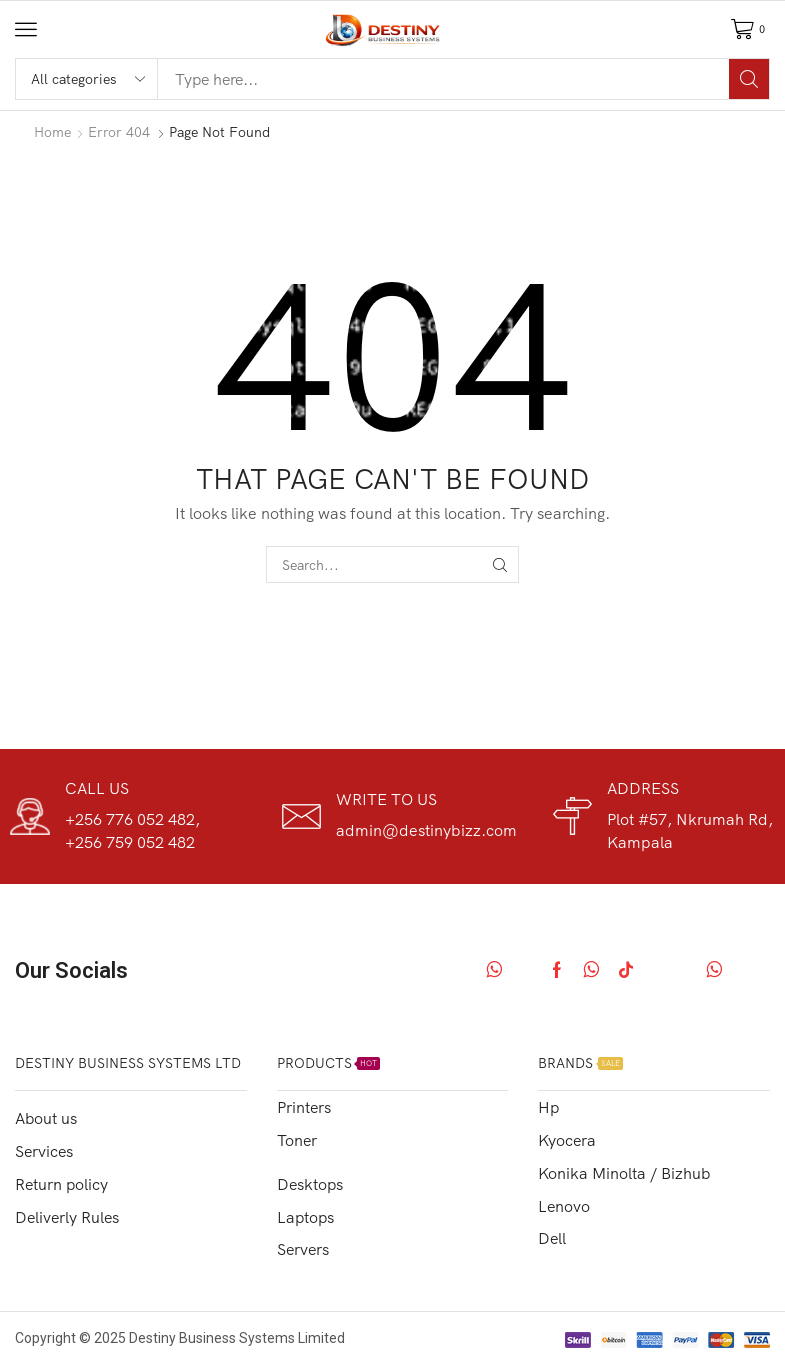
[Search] (749, 79)
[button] (26, 29)
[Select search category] (87, 79)
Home (52, 132)
